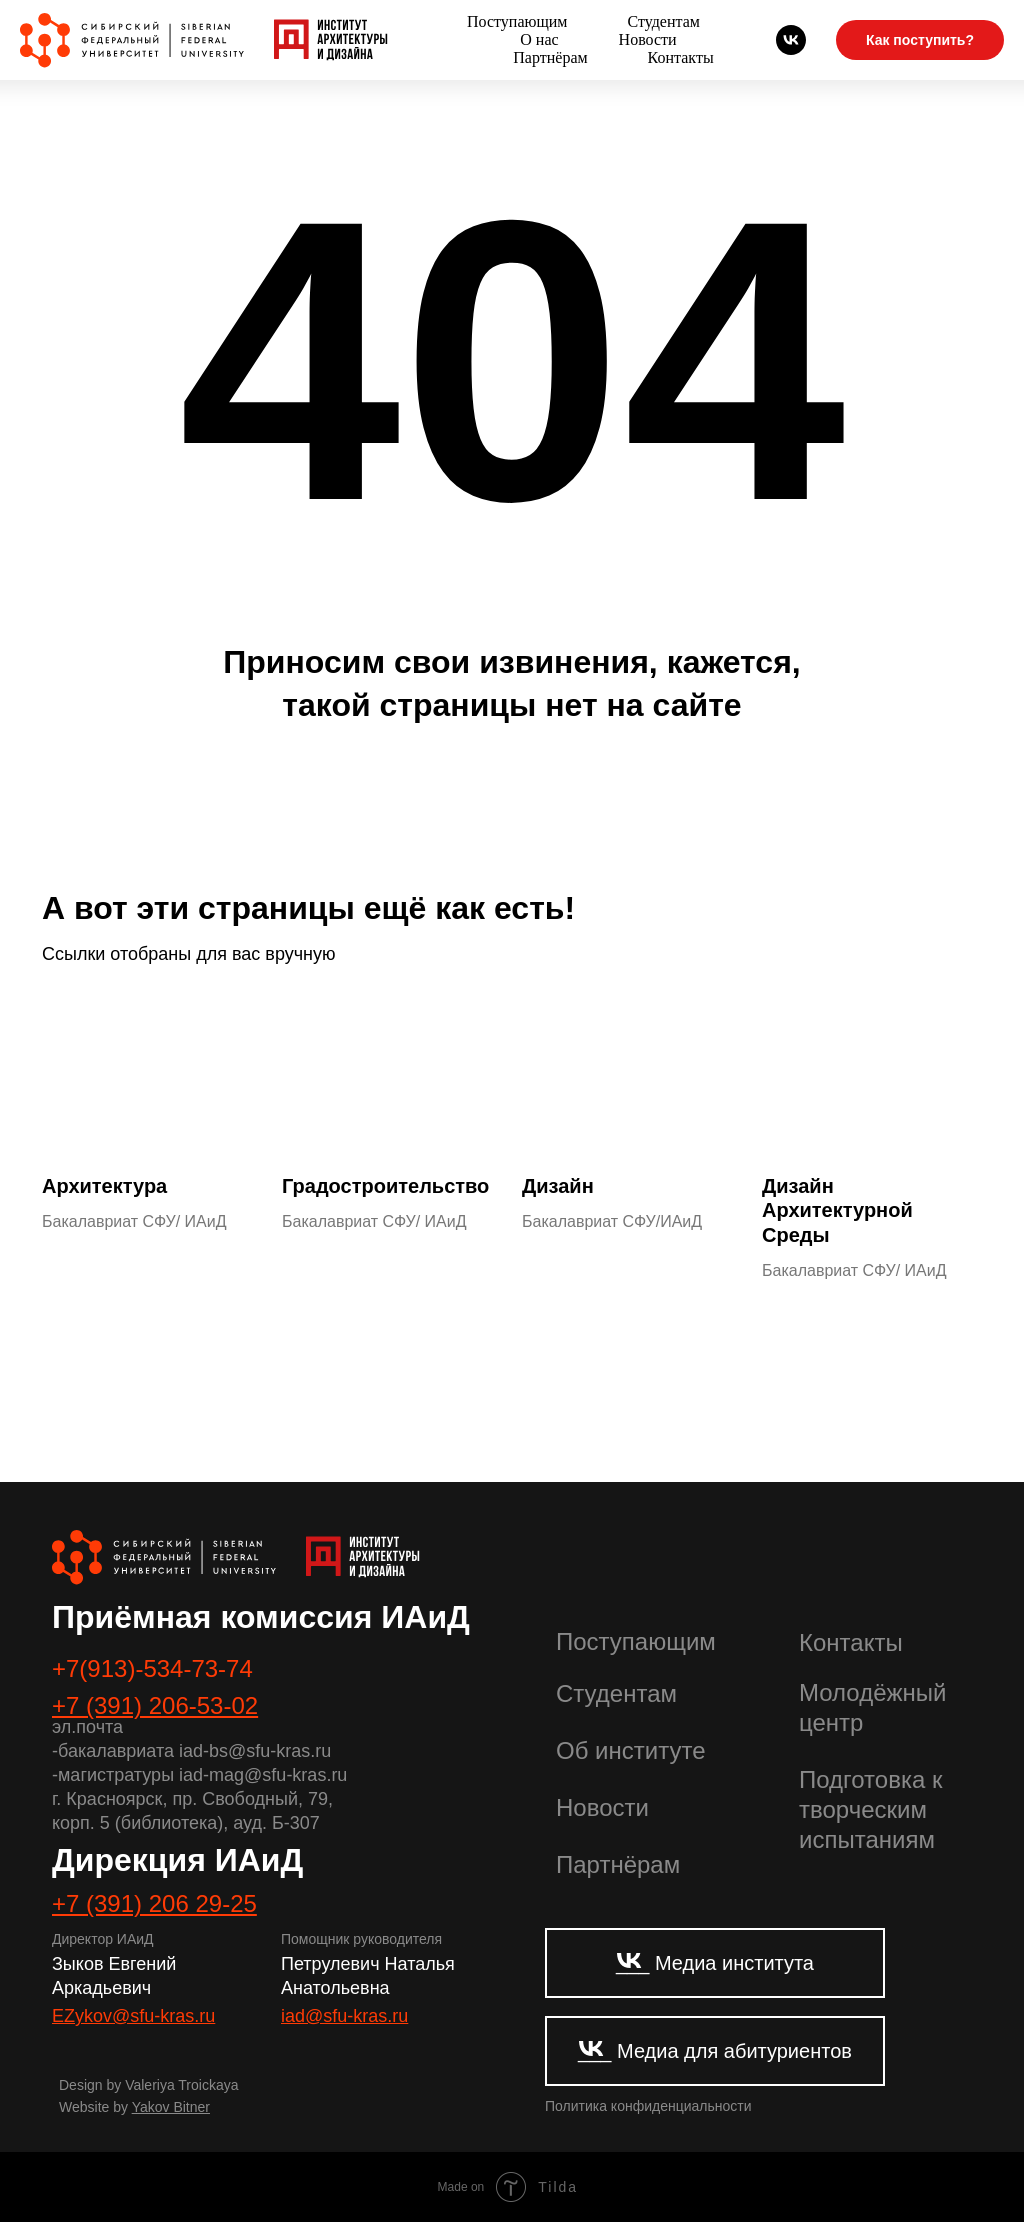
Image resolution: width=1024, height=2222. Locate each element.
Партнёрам (550, 57)
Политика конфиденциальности (648, 2106)
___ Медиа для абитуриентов (715, 2051)
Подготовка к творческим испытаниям (870, 1809)
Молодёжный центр (873, 1707)
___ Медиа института (715, 1963)
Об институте (630, 1750)
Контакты (681, 57)
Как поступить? (920, 40)
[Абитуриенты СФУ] (791, 40)
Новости (648, 39)
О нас (539, 39)
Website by (134, 2107)
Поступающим (517, 21)
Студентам (663, 21)
